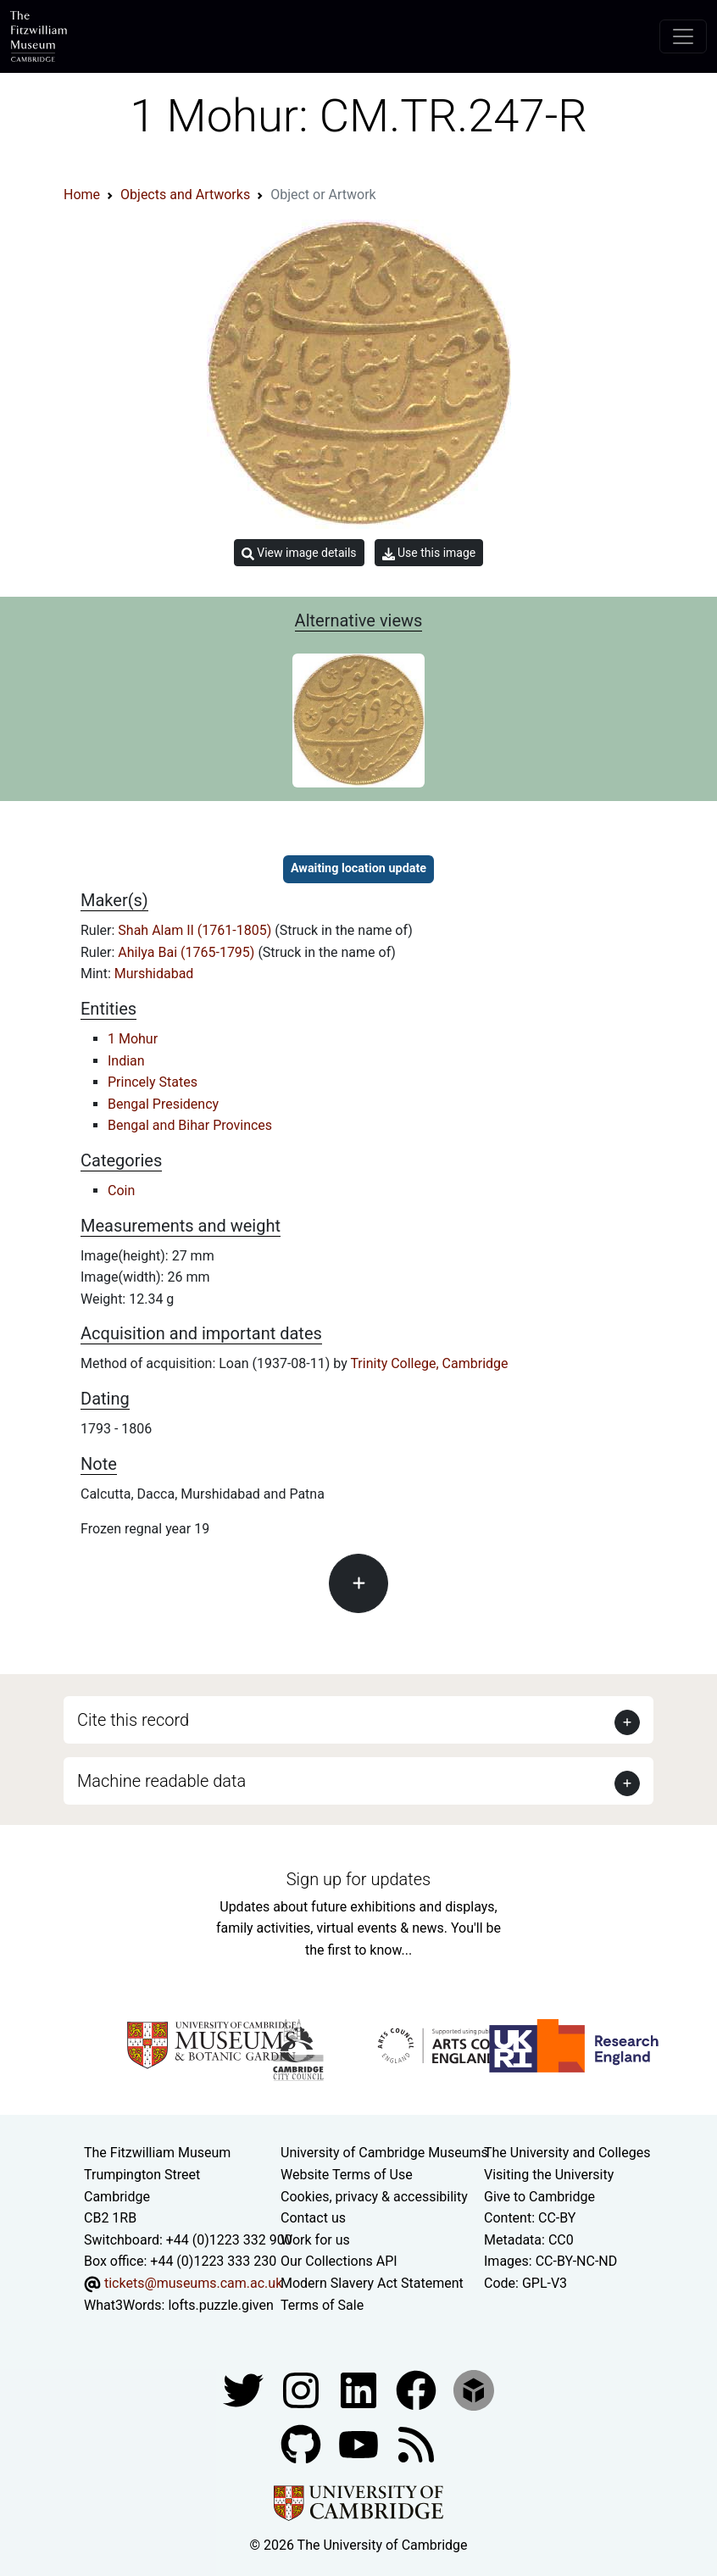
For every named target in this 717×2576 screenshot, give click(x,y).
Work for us (315, 2240)
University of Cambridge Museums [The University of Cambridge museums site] (384, 2153)
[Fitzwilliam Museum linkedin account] (418, 2389)
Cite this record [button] (133, 1720)
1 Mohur (133, 1039)
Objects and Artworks (185, 194)
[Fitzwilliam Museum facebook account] (360, 2389)
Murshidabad (154, 973)
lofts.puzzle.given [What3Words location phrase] (220, 2305)
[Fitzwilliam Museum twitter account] (245, 2389)
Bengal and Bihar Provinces (190, 1125)
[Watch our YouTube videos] (360, 2443)
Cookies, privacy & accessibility (374, 2197)
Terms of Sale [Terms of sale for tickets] (322, 2305)
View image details (299, 553)
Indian (126, 1061)
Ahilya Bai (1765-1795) (188, 952)
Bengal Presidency (163, 1104)
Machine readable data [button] (161, 1781)
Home (82, 194)
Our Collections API (339, 2261)
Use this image (429, 553)
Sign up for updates (358, 1879)
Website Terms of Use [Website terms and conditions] (347, 2175)
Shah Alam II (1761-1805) (196, 930)
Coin (121, 1190)
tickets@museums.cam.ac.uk (193, 2283)
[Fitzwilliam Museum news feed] (416, 2443)
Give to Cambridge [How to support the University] (539, 2197)
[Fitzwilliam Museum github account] (302, 2443)
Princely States (152, 1082)
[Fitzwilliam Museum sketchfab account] (474, 2389)
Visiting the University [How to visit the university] (549, 2175)
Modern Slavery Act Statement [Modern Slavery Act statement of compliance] (372, 2283)
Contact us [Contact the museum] (313, 2218)
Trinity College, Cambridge (429, 1363)
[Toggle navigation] (683, 36)
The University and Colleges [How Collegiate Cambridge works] (567, 2153)
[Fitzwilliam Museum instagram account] (302, 2389)
